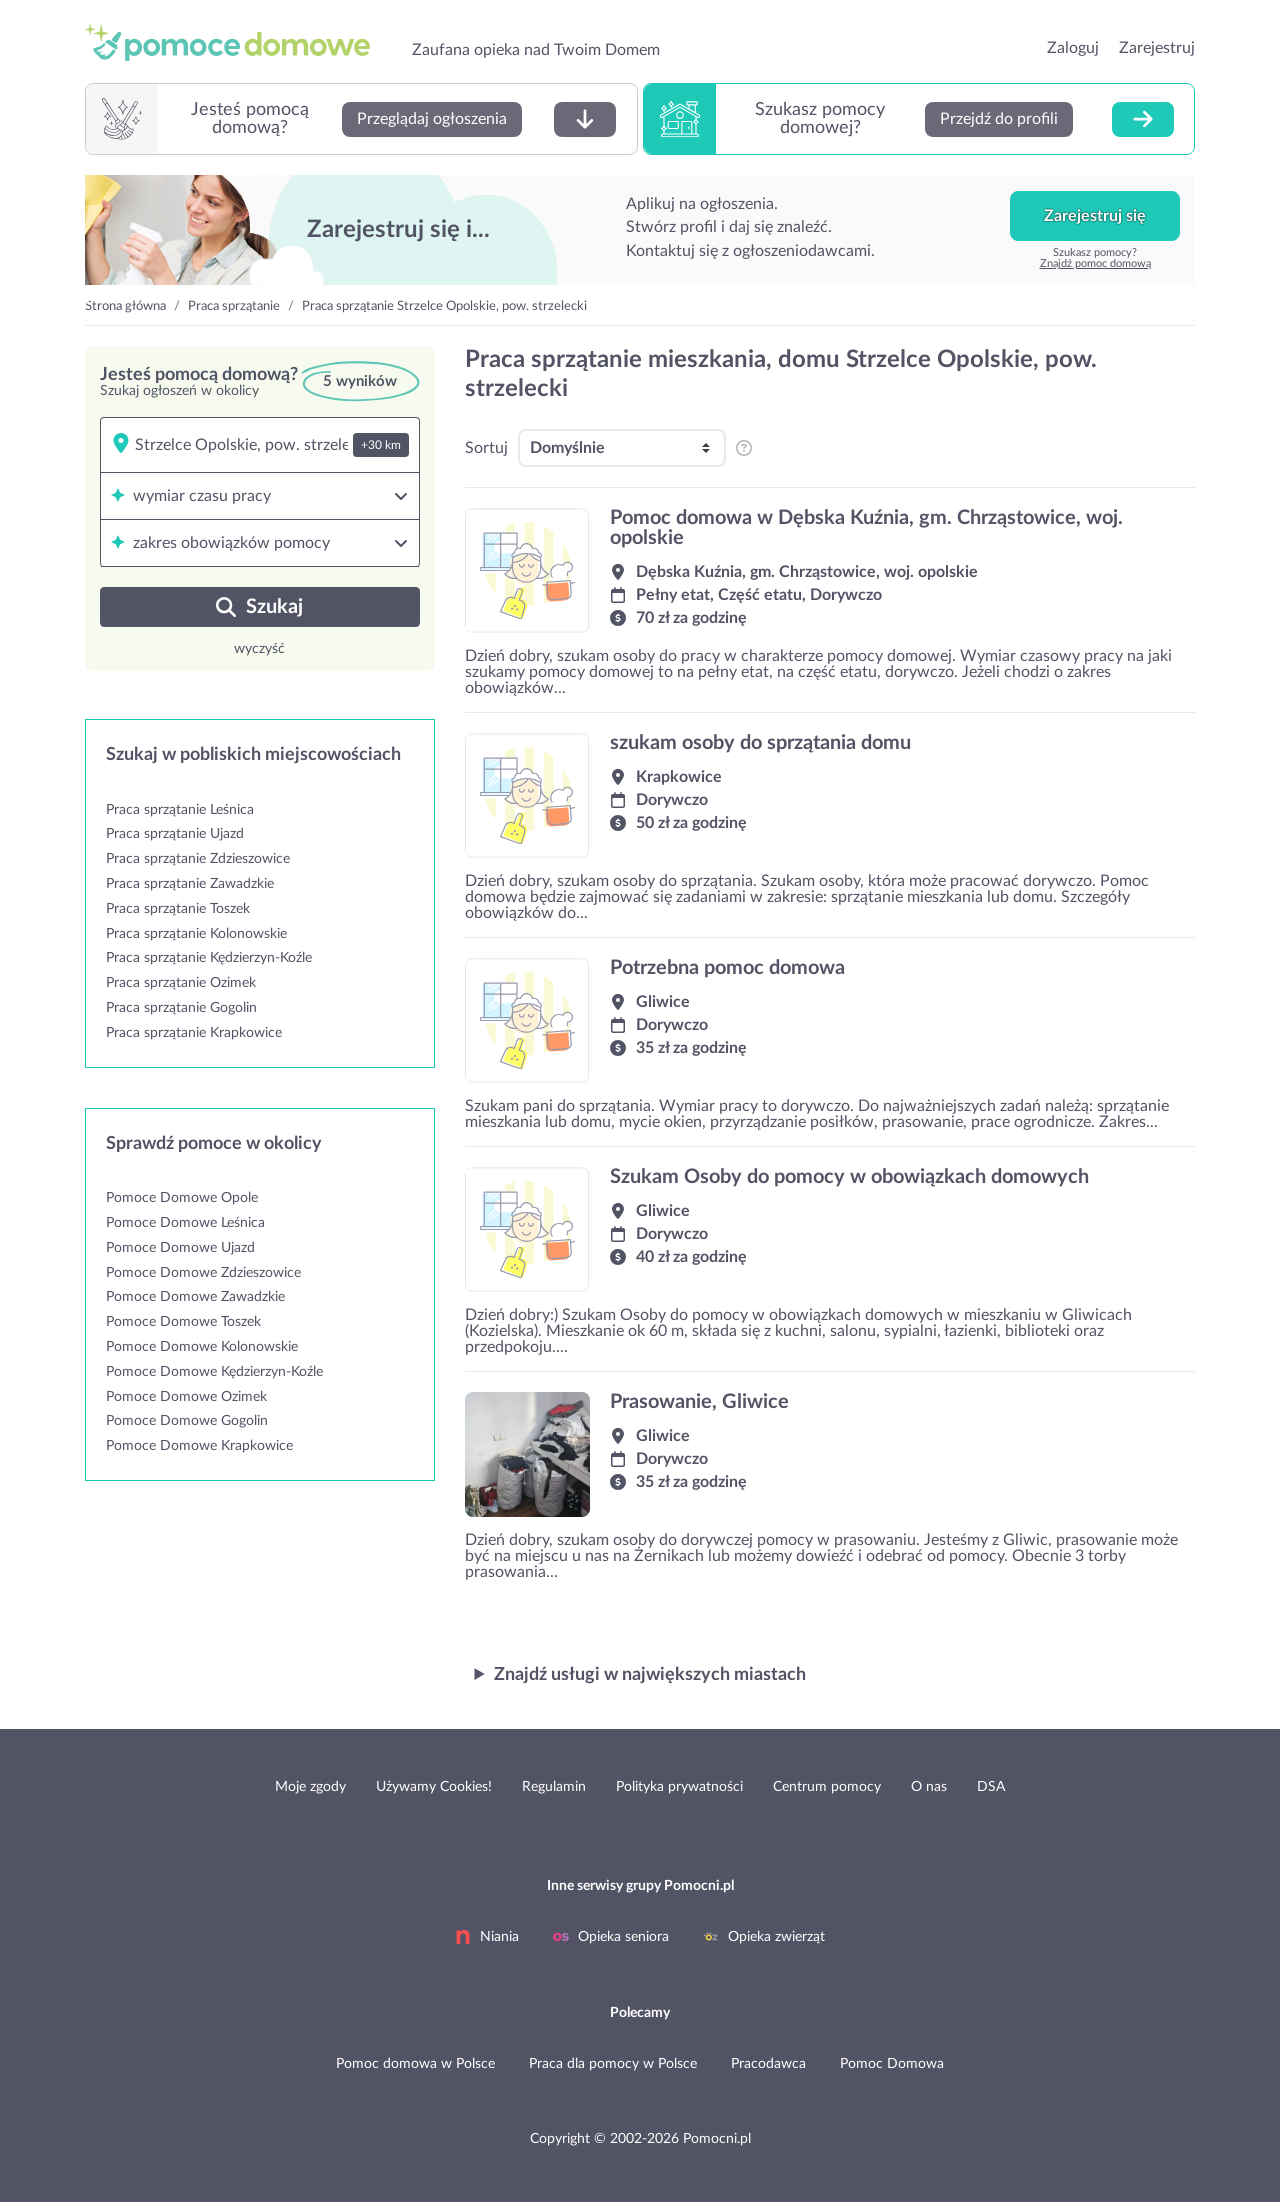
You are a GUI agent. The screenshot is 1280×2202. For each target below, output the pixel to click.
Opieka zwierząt (764, 1937)
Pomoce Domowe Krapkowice (199, 1446)
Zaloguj (1073, 48)
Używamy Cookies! (434, 1787)
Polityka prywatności (679, 1787)
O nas (929, 1787)
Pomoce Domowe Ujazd (180, 1248)
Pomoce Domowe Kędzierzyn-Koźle (214, 1372)
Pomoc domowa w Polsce (415, 2064)
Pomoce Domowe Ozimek (186, 1397)
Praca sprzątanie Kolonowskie (196, 934)
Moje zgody (310, 1787)
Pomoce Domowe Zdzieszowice (203, 1273)
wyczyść (259, 649)
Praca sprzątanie (234, 306)
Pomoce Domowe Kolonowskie (202, 1347)
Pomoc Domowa (892, 2064)
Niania (487, 1937)
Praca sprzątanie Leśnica (180, 810)
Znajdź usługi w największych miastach (650, 1675)
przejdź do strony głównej (236, 42)
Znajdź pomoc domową (1095, 263)
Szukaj (259, 607)
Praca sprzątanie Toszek (178, 909)
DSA (991, 1787)
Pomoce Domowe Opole (182, 1198)
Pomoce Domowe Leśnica (185, 1223)
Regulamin (554, 1787)
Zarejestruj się (1095, 216)
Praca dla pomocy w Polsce (613, 2064)
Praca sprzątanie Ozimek (181, 983)
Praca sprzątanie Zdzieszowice (198, 859)
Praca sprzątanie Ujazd (175, 834)
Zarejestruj (1157, 48)
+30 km (381, 445)
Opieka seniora (611, 1937)
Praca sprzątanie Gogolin (181, 1008)
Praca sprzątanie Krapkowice (194, 1033)
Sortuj (486, 448)
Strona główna (125, 306)
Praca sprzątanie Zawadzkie (190, 884)
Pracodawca (768, 2064)
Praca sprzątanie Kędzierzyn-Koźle (209, 958)
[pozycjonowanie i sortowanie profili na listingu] (743, 448)
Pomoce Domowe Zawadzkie (195, 1297)
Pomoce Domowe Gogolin (187, 1421)
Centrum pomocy (827, 1787)
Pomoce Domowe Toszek (183, 1322)
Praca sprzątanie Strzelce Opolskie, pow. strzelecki (444, 306)
